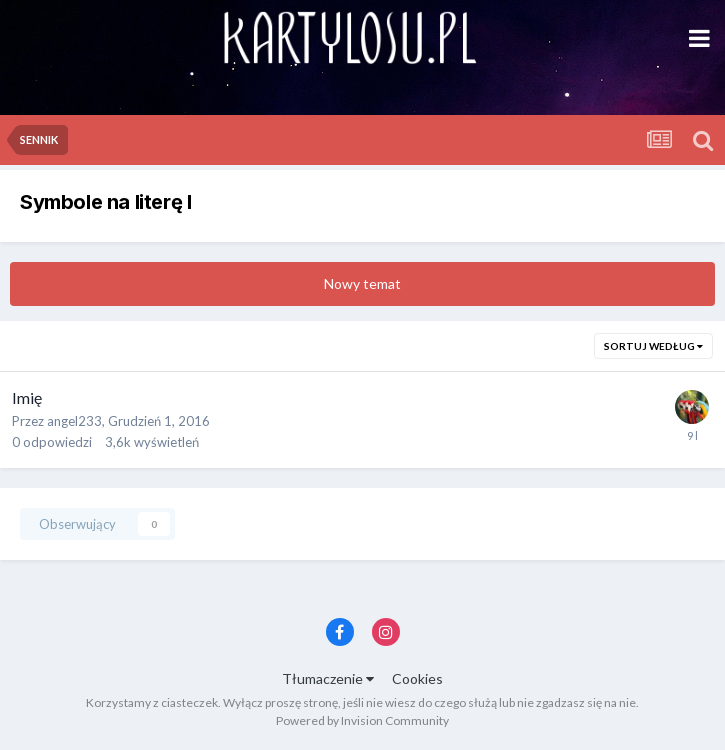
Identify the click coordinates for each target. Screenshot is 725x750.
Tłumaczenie (328, 678)
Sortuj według (653, 346)
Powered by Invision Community (362, 720)
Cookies (417, 678)
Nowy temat (362, 283)
